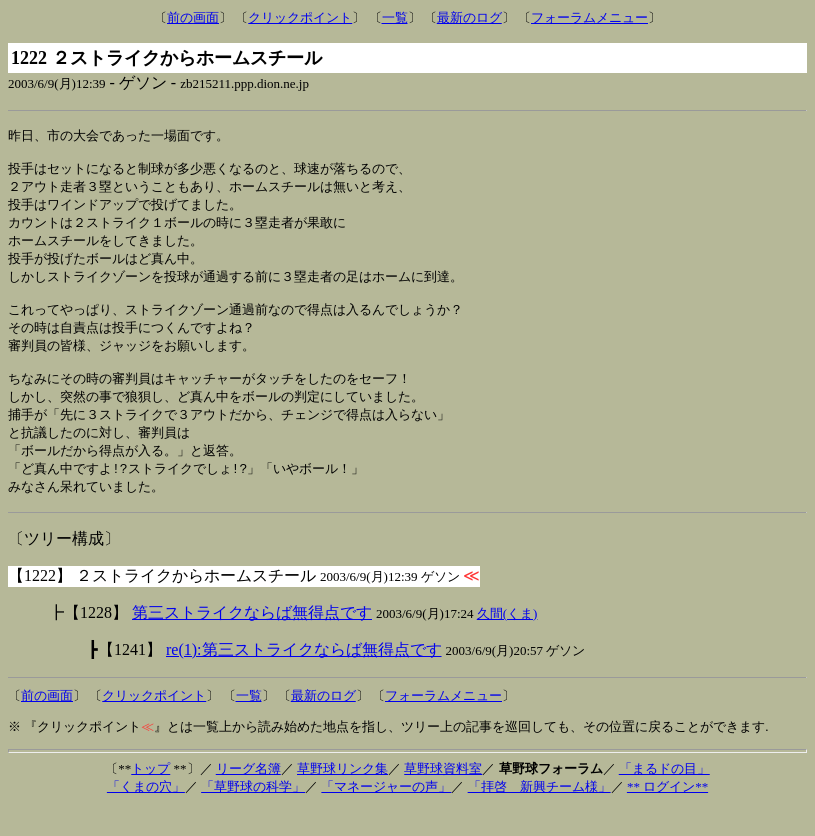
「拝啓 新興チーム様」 (539, 813)
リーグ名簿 (248, 795)
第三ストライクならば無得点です (252, 639)
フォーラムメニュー (589, 17)
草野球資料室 (443, 795)
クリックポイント (300, 17)
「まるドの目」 (664, 795)
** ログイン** (667, 813)
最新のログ (469, 17)
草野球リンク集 (342, 795)
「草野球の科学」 (253, 813)
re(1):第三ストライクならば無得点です (304, 676)
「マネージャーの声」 (386, 813)
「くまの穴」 (146, 813)
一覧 (395, 17)
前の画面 (193, 17)
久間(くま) (507, 640)
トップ (150, 795)
